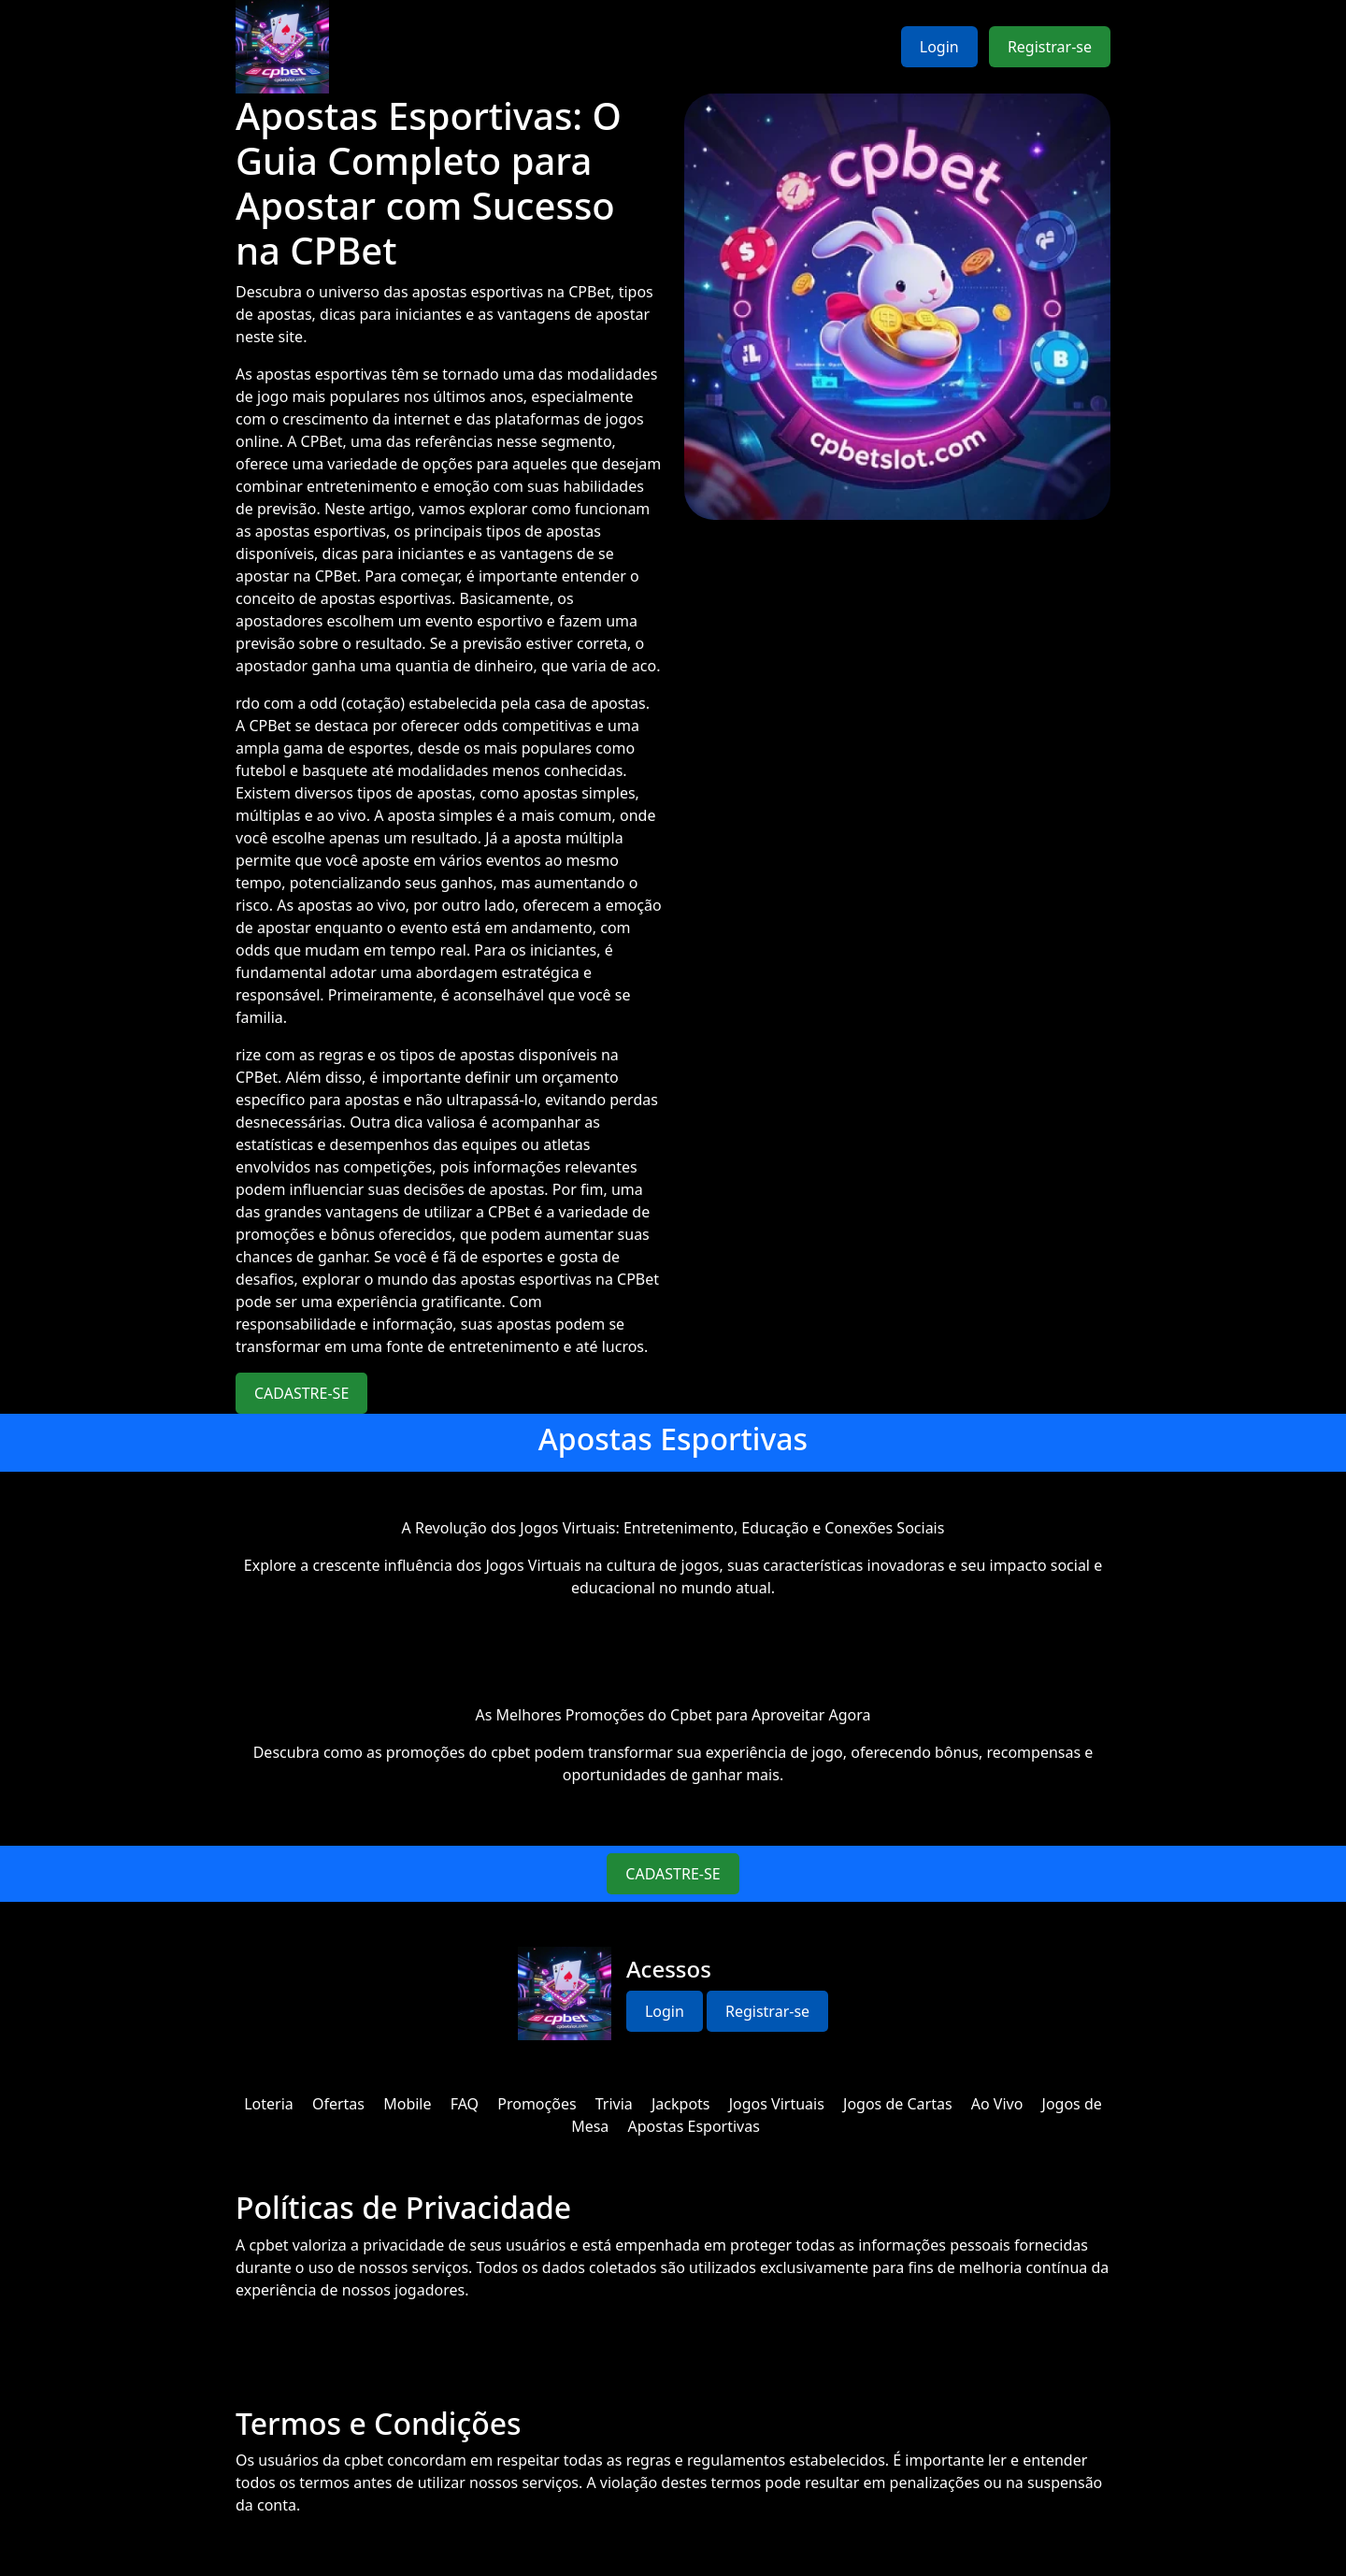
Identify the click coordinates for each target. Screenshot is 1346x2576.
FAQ (465, 2104)
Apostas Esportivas (694, 2126)
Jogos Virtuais (776, 2104)
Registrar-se (1050, 46)
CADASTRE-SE (301, 1393)
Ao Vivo (997, 2104)
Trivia (614, 2104)
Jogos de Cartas (897, 2104)
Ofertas (338, 2104)
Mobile (407, 2104)
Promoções (536, 2104)
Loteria (269, 2104)
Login (939, 46)
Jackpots (681, 2104)
